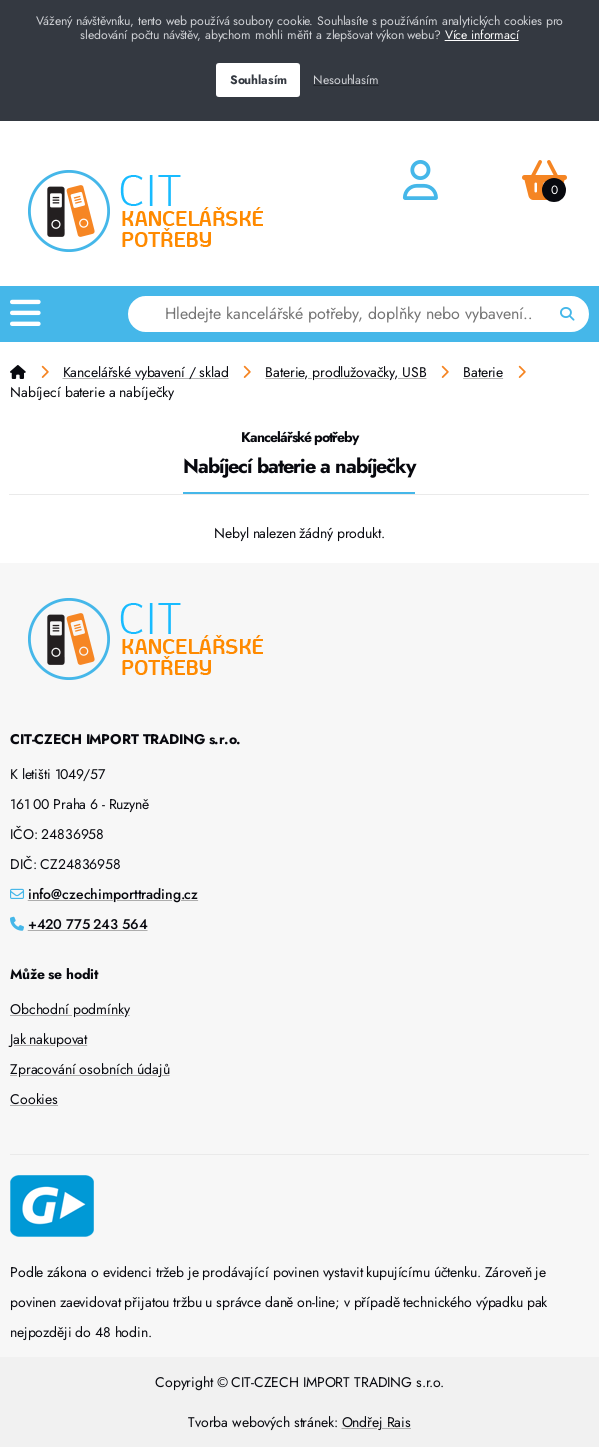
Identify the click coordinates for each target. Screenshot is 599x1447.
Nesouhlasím (345, 80)
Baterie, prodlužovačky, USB (345, 372)
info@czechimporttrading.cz (113, 894)
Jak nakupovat (48, 1039)
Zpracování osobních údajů (90, 1069)
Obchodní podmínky (70, 1009)
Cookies (34, 1099)
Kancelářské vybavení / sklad (146, 372)
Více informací (482, 35)
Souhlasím (258, 80)
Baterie (483, 372)
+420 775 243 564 (88, 924)
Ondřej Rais (376, 1422)
